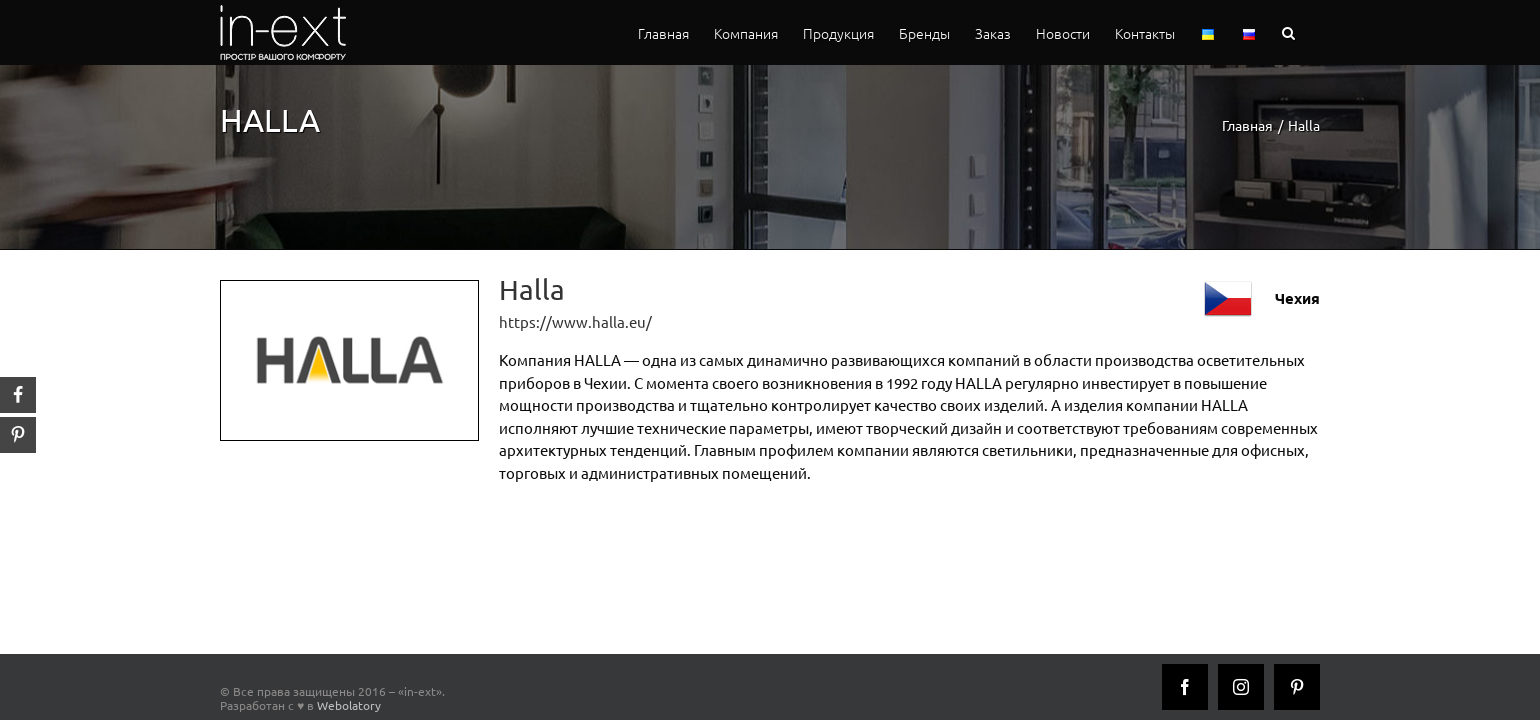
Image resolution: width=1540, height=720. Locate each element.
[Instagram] (1241, 687)
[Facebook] (1185, 687)
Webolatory (349, 705)
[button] (1313, 32)
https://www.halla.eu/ (575, 321)
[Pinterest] (1297, 687)
